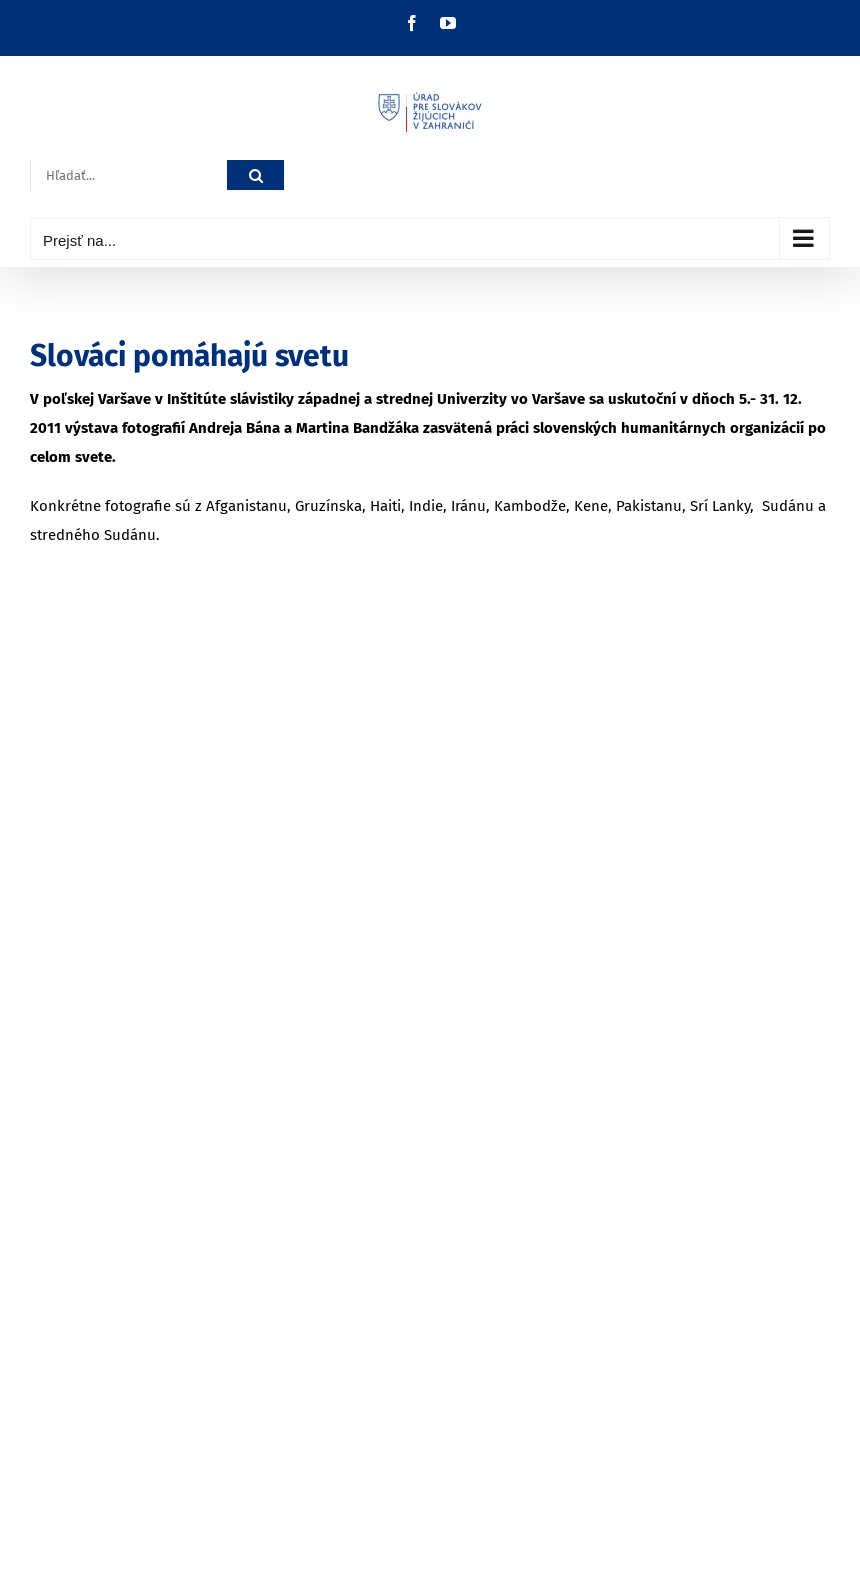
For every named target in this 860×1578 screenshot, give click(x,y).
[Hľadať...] (128, 175)
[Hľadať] (255, 175)
